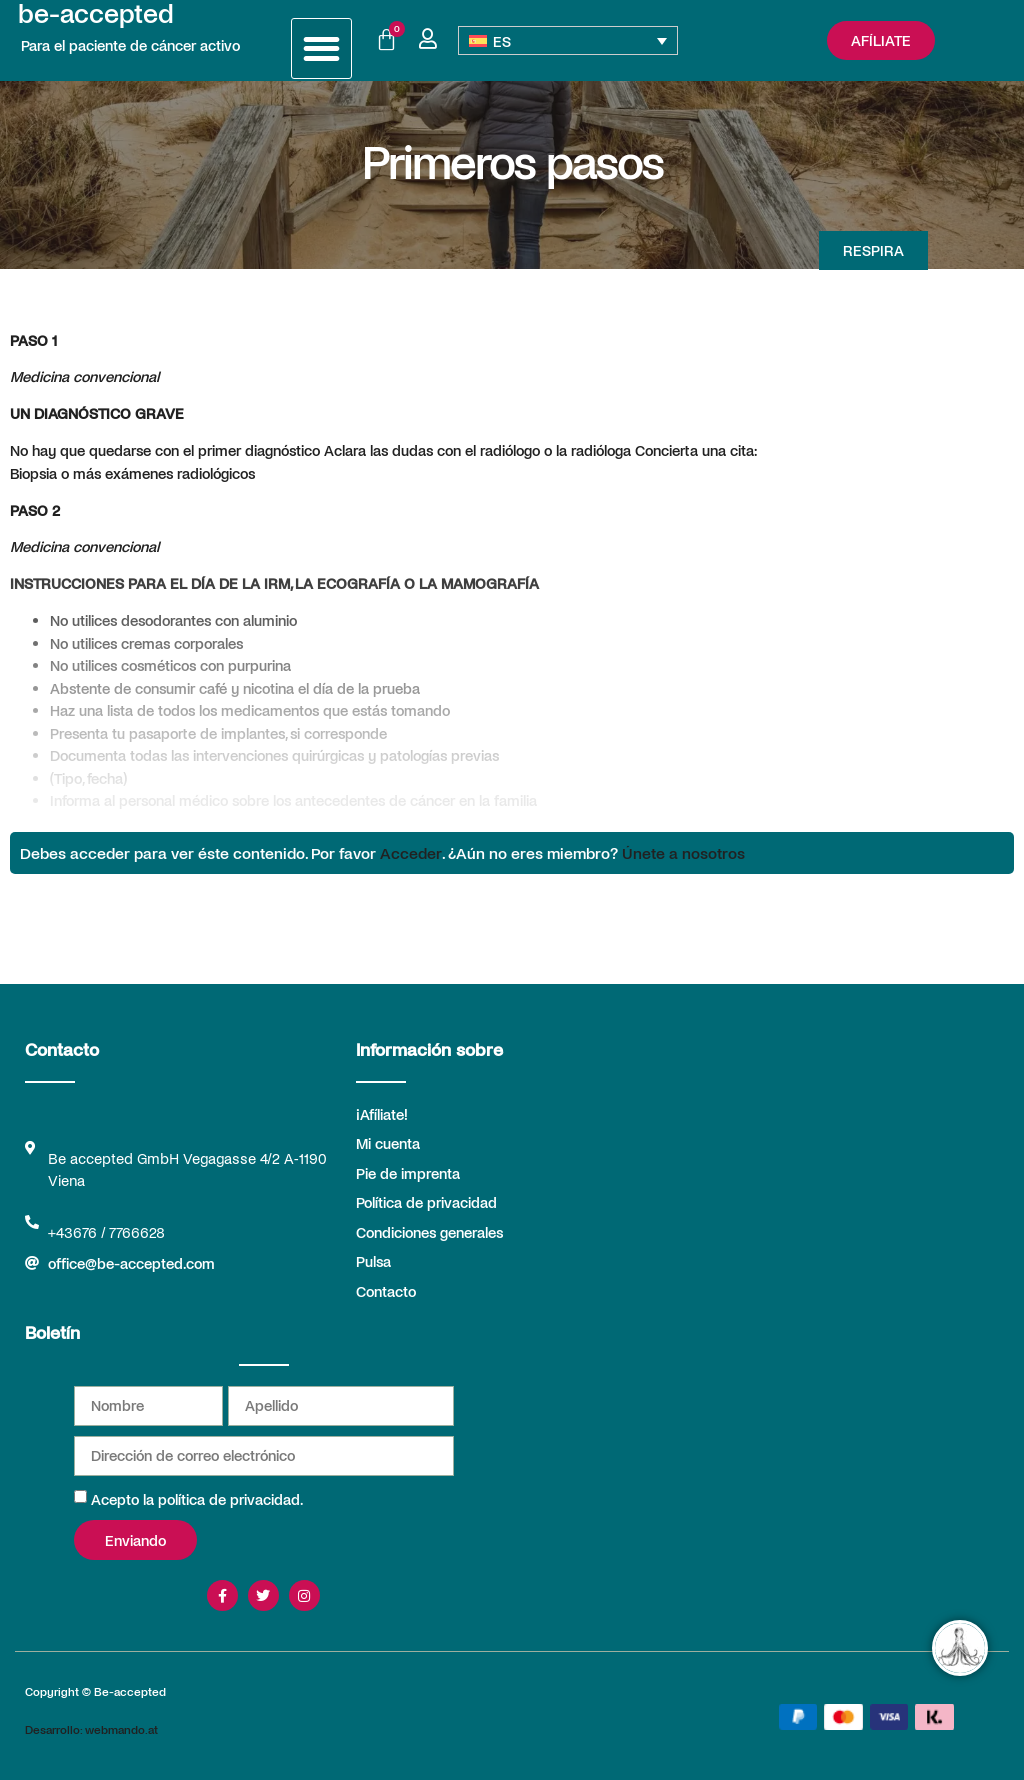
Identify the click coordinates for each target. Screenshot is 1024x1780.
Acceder (411, 852)
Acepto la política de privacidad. (197, 1499)
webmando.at (121, 1729)
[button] (321, 48)
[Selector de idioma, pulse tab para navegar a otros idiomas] (568, 40)
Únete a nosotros (683, 852)
